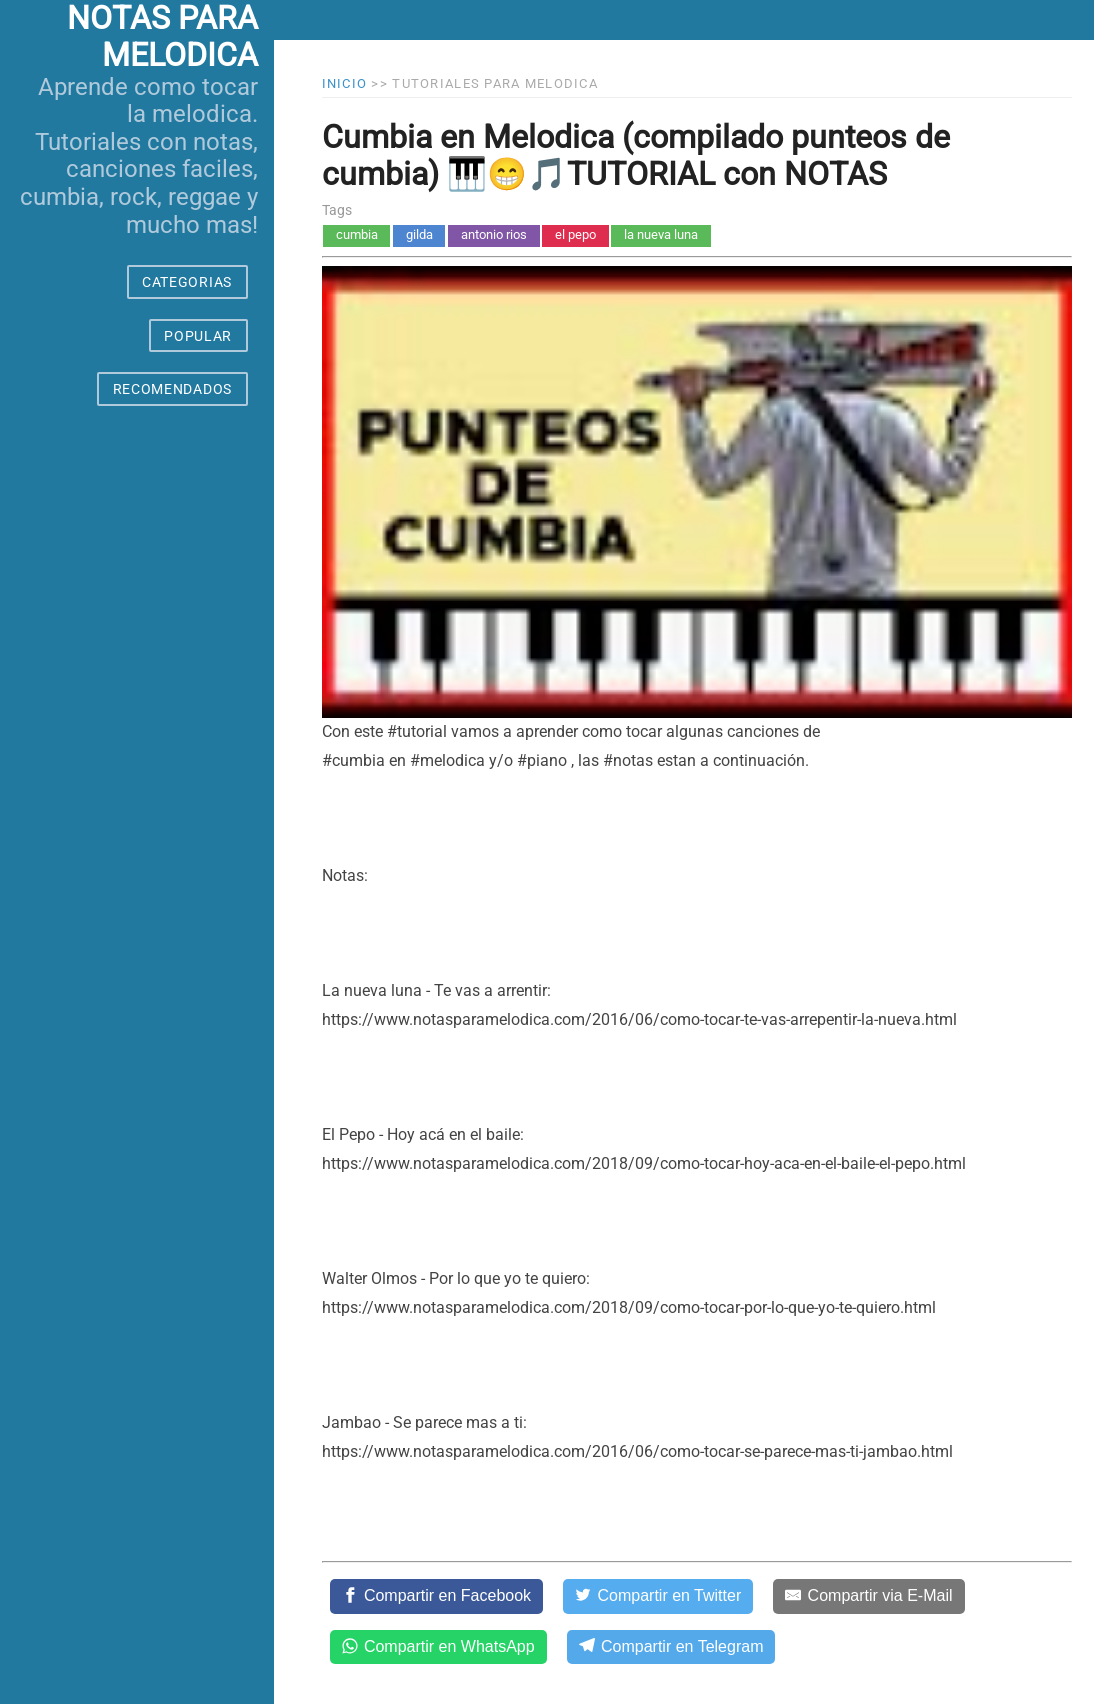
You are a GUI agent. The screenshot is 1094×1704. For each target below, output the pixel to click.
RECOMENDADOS (172, 389)
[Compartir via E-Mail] (868, 1596)
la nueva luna (661, 234)
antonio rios (494, 234)
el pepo (575, 234)
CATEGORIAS (187, 282)
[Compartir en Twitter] (658, 1596)
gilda (419, 234)
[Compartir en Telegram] (671, 1647)
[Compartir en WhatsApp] (438, 1647)
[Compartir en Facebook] (437, 1596)
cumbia (357, 234)
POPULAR (198, 336)
